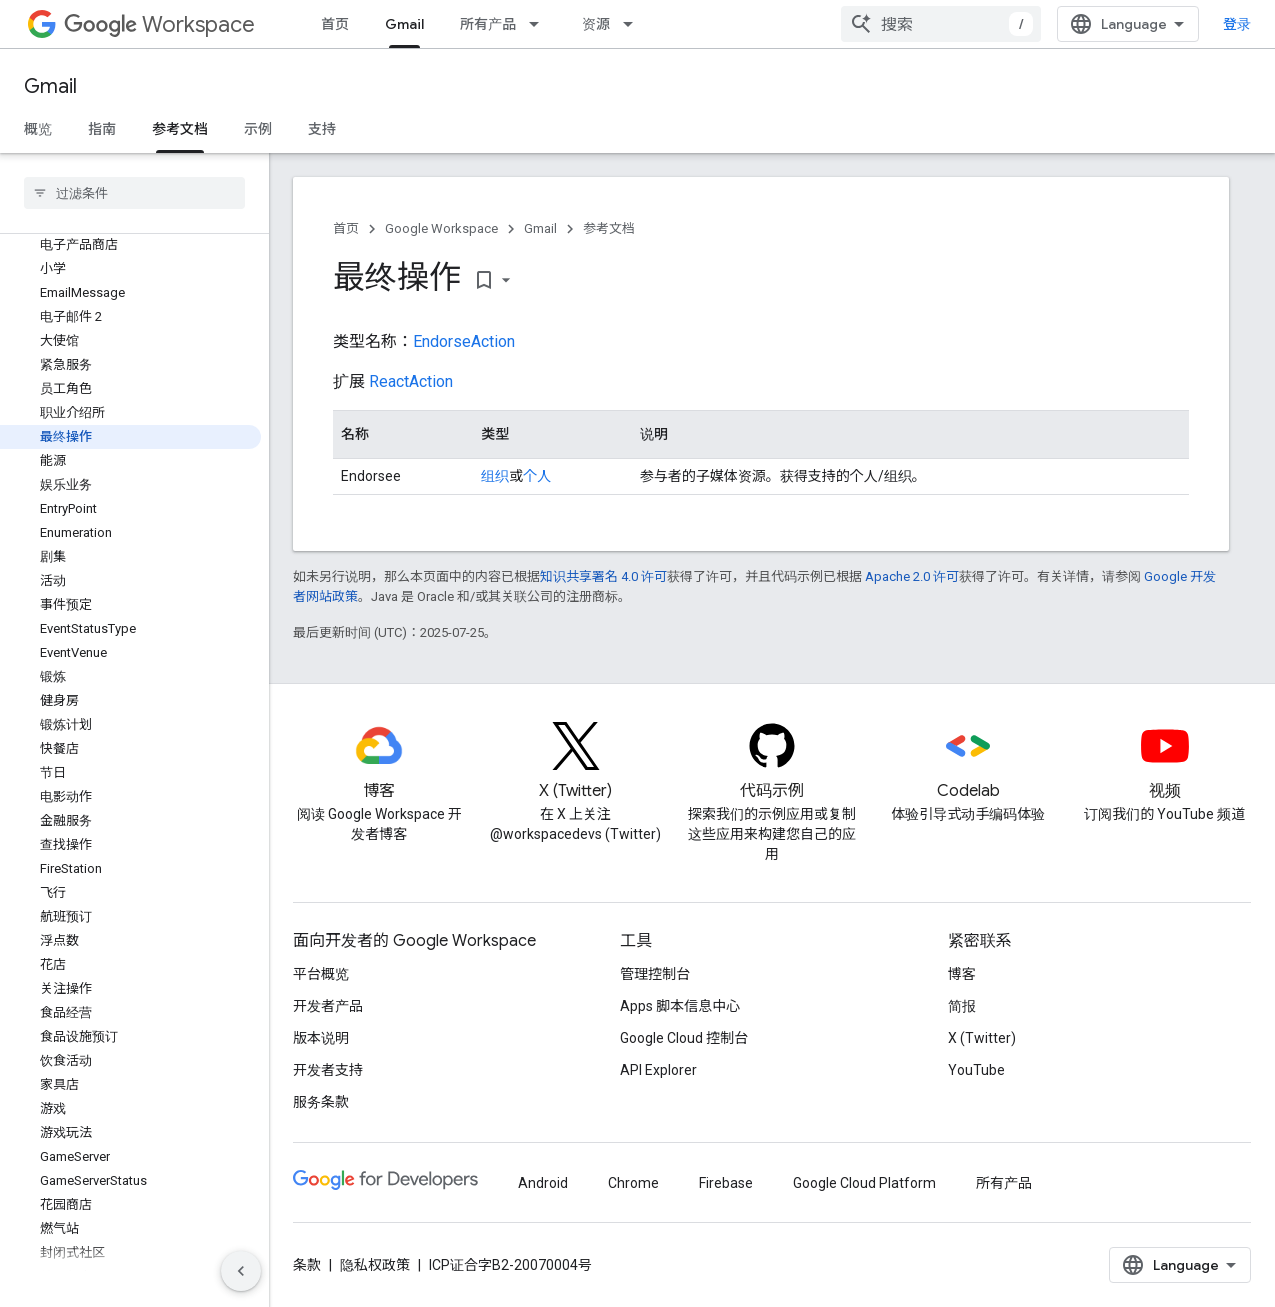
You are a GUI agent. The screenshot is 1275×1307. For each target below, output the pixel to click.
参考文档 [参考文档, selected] (180, 129)
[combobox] (941, 24)
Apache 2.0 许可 (912, 576)
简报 (962, 1006)
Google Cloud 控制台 (684, 1038)
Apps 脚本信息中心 (680, 1006)
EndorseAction (464, 341)
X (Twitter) (982, 1038)
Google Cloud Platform (864, 1183)
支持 (322, 129)
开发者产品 (328, 1006)
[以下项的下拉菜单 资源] (634, 24)
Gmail (50, 86)
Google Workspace (441, 228)
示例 (258, 129)
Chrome (633, 1183)
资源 (596, 24)
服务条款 (321, 1102)
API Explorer (658, 1070)
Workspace (159, 24)
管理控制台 (655, 974)
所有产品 (488, 24)
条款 (307, 1265)
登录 (1237, 24)
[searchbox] (134, 193)
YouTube (976, 1070)
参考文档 (609, 228)
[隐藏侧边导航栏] (241, 1271)
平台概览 (321, 974)
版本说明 (321, 1038)
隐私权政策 (375, 1265)
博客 (962, 974)
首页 (335, 24)
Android (543, 1183)
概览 (38, 129)
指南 (102, 129)
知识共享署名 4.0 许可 (603, 576)
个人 (537, 476)
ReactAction (411, 381)
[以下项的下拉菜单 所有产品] (540, 24)
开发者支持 (328, 1070)
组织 (495, 476)
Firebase (726, 1183)
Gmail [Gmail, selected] (404, 24)
